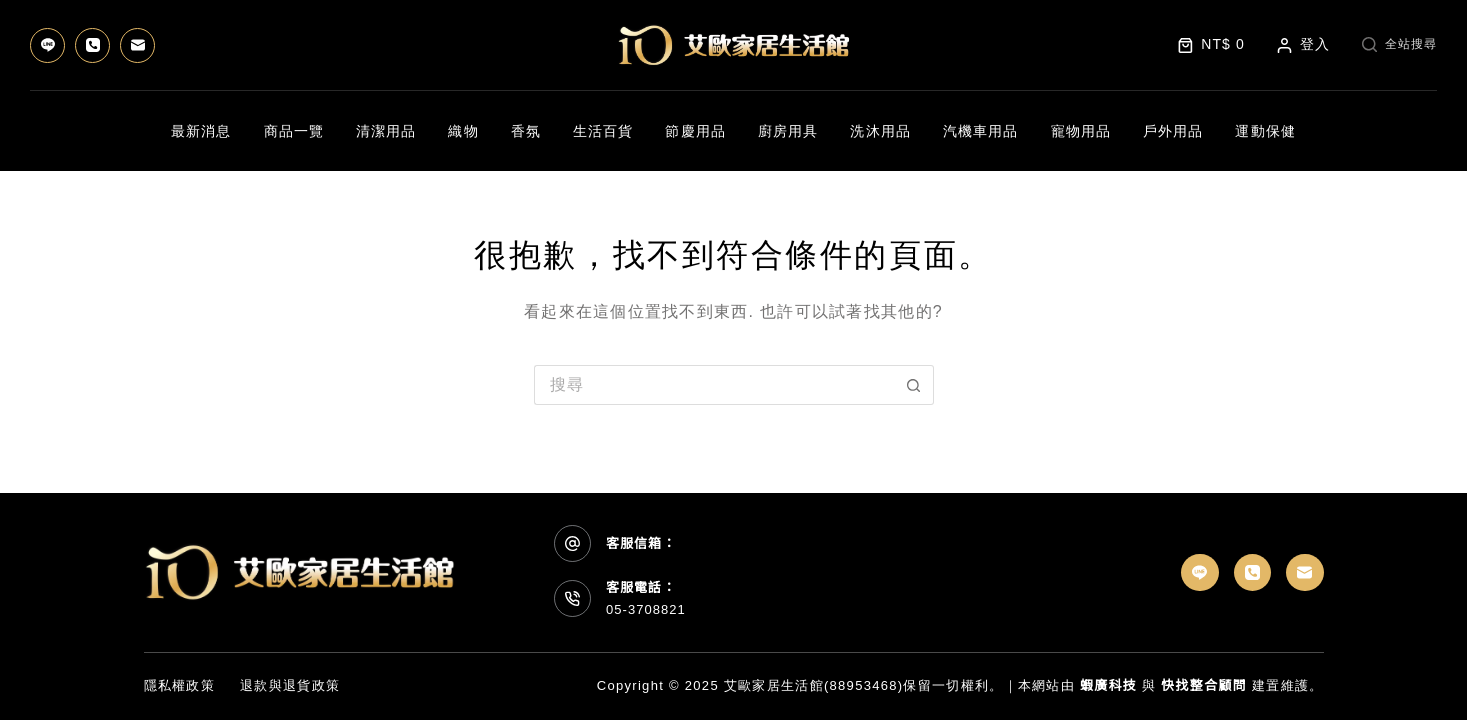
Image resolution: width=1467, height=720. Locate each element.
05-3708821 (646, 609)
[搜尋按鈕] (914, 385)
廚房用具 (788, 131)
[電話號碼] (92, 45)
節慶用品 (695, 131)
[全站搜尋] (1399, 45)
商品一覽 (294, 131)
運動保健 (1265, 131)
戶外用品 (1173, 131)
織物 (463, 131)
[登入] (1303, 44)
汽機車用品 (981, 131)
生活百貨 (603, 131)
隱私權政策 (180, 685)
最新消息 (201, 131)
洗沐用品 (880, 131)
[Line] (47, 45)
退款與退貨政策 (290, 685)
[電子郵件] (137, 45)
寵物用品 (1081, 131)
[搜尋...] (714, 385)
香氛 (526, 131)
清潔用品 (386, 131)
